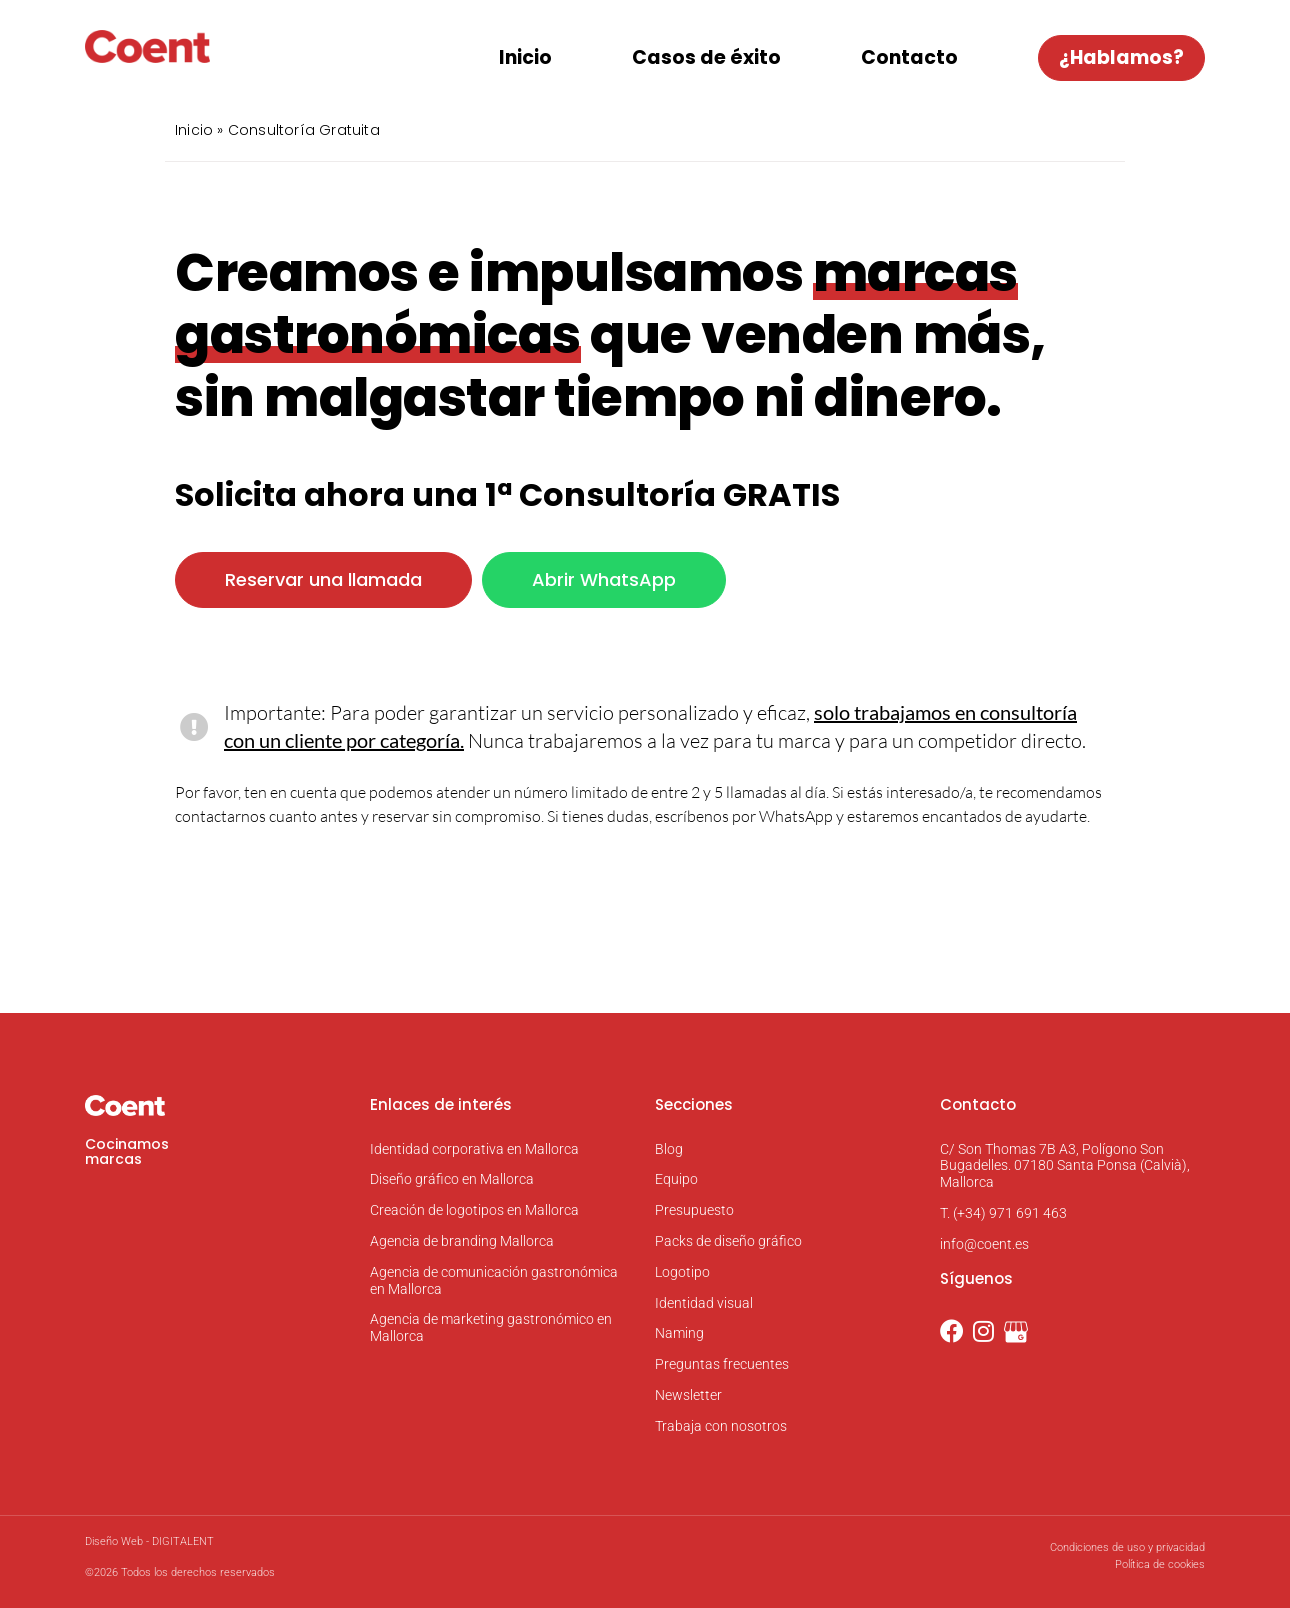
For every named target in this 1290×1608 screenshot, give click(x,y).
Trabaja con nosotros (721, 1426)
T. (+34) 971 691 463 (1003, 1213)
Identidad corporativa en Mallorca (474, 1149)
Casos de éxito (706, 57)
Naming (679, 1334)
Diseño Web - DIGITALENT (149, 1541)
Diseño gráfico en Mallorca (452, 1180)
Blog (669, 1149)
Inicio (525, 57)
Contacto (909, 57)
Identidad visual (704, 1303)
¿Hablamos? (1121, 57)
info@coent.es (984, 1244)
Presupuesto (694, 1210)
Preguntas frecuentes (722, 1364)
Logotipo (682, 1272)
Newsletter (688, 1395)
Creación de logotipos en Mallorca (474, 1210)
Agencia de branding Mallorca (462, 1241)
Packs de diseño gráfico (728, 1241)
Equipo (676, 1180)
